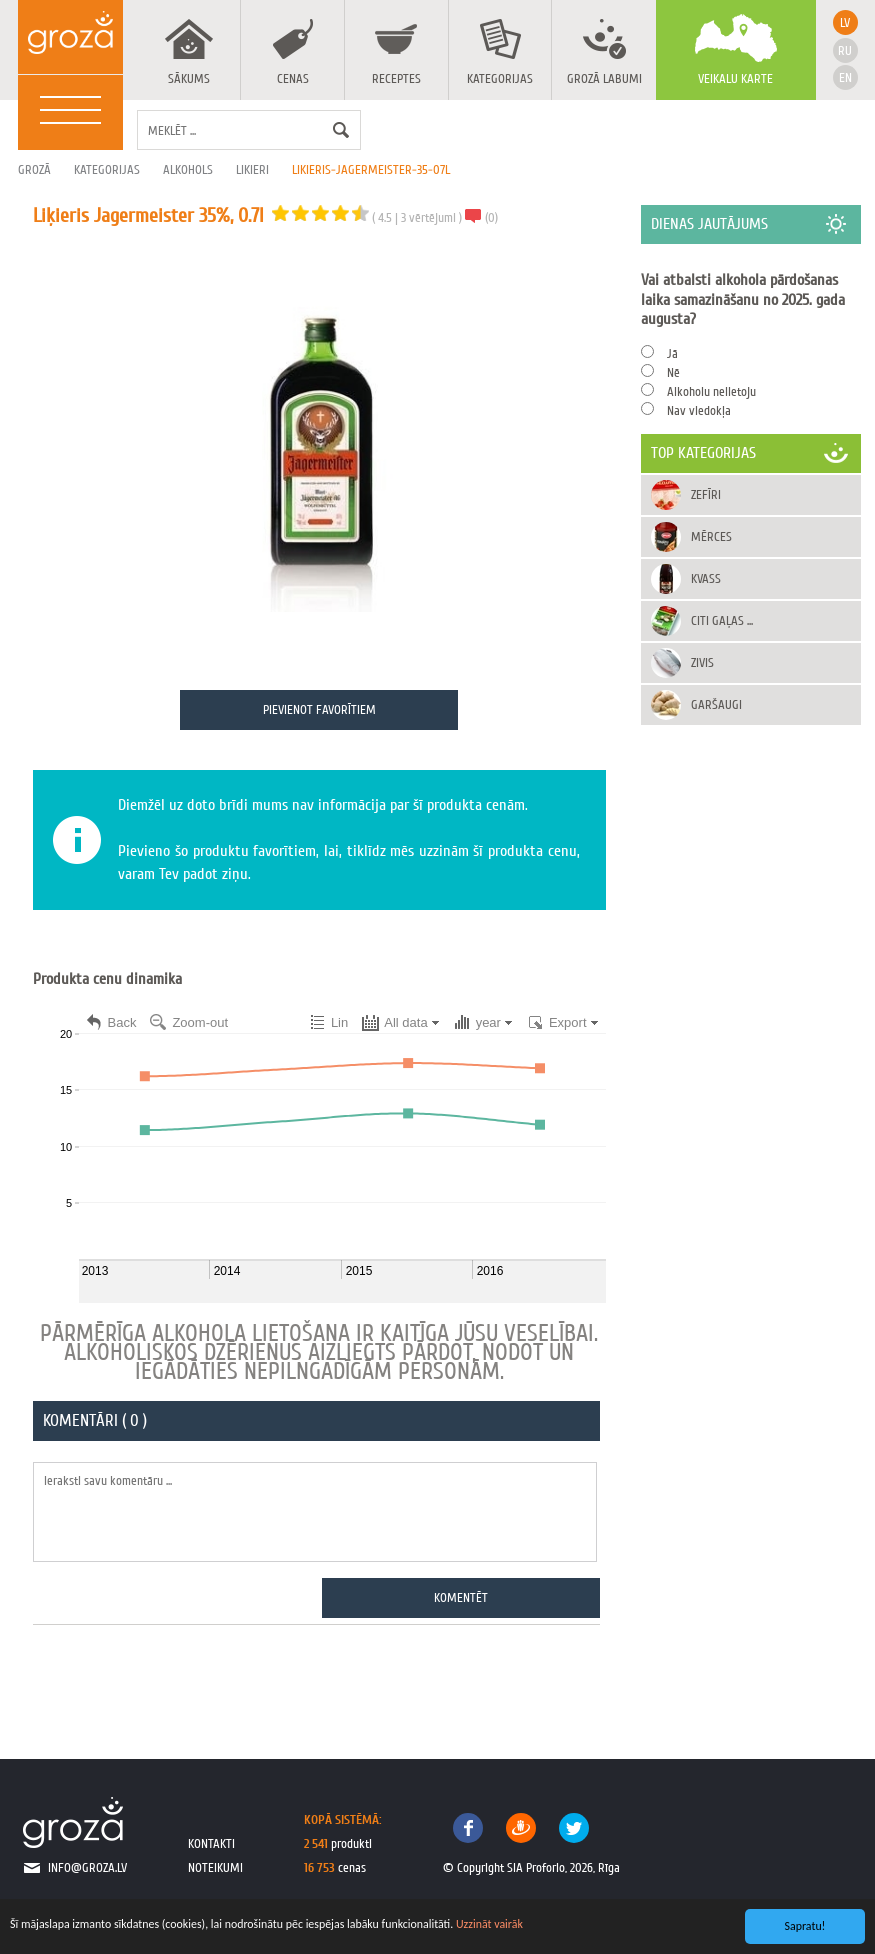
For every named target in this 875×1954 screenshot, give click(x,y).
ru (845, 50)
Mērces (712, 536)
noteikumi (215, 1868)
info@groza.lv (87, 1868)
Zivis (703, 662)
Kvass (707, 578)
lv (845, 22)
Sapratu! (805, 1926)
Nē (674, 372)
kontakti (211, 1844)
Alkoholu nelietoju (712, 391)
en (845, 77)
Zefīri (707, 494)
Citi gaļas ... (723, 620)
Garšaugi (717, 704)
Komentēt (462, 1598)
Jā (673, 353)
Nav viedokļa (700, 410)
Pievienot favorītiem (319, 710)
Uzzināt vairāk (489, 1924)
